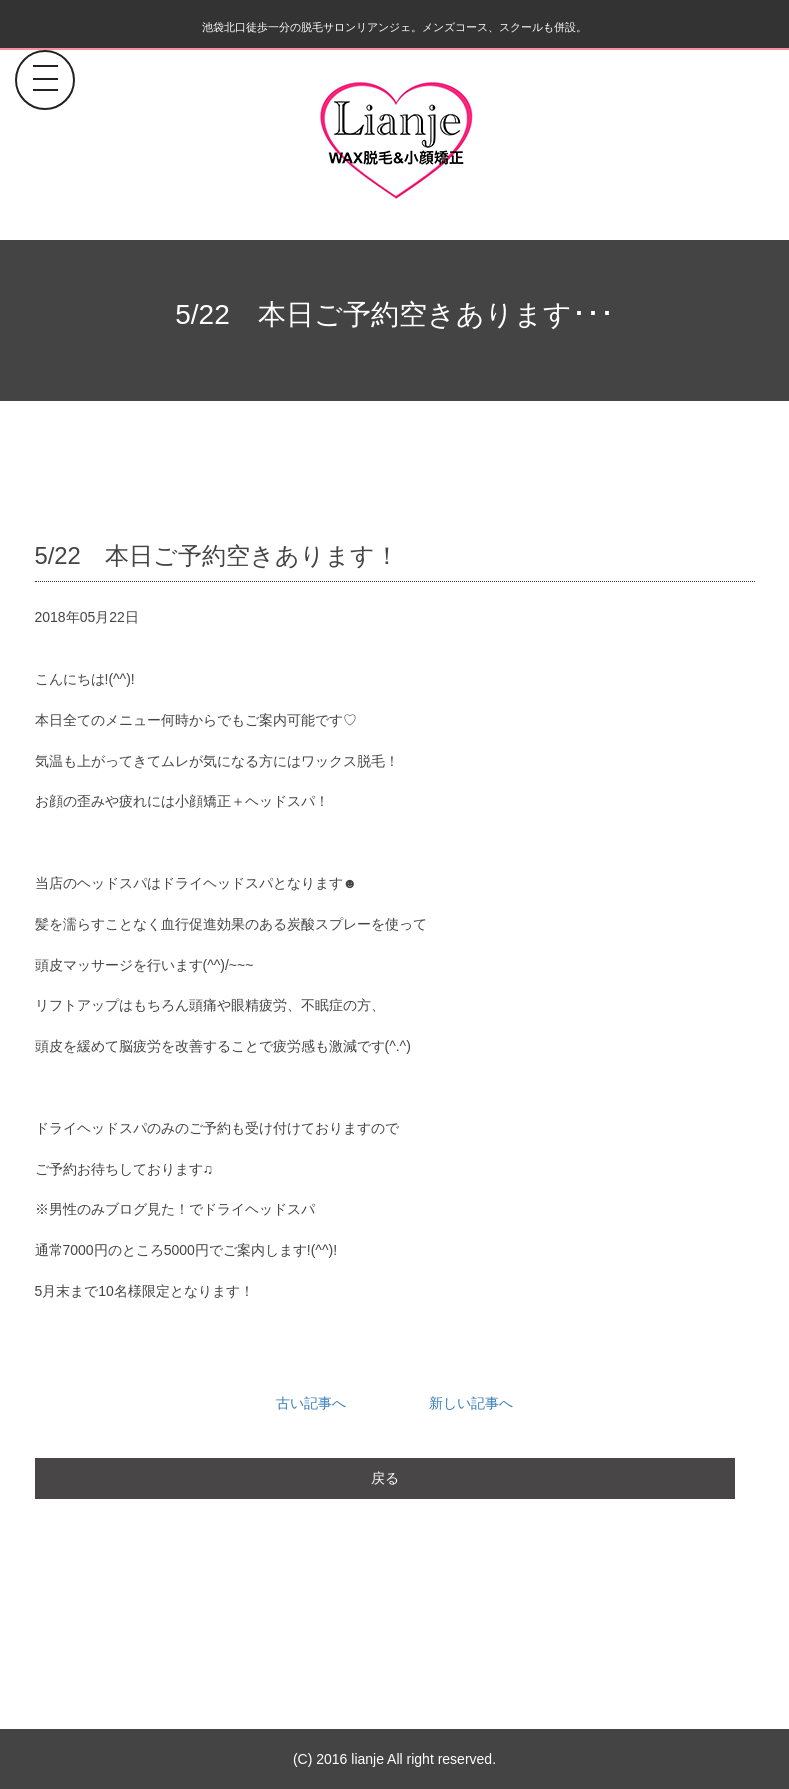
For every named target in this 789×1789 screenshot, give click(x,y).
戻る (385, 1478)
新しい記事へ (471, 1403)
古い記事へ (311, 1403)
